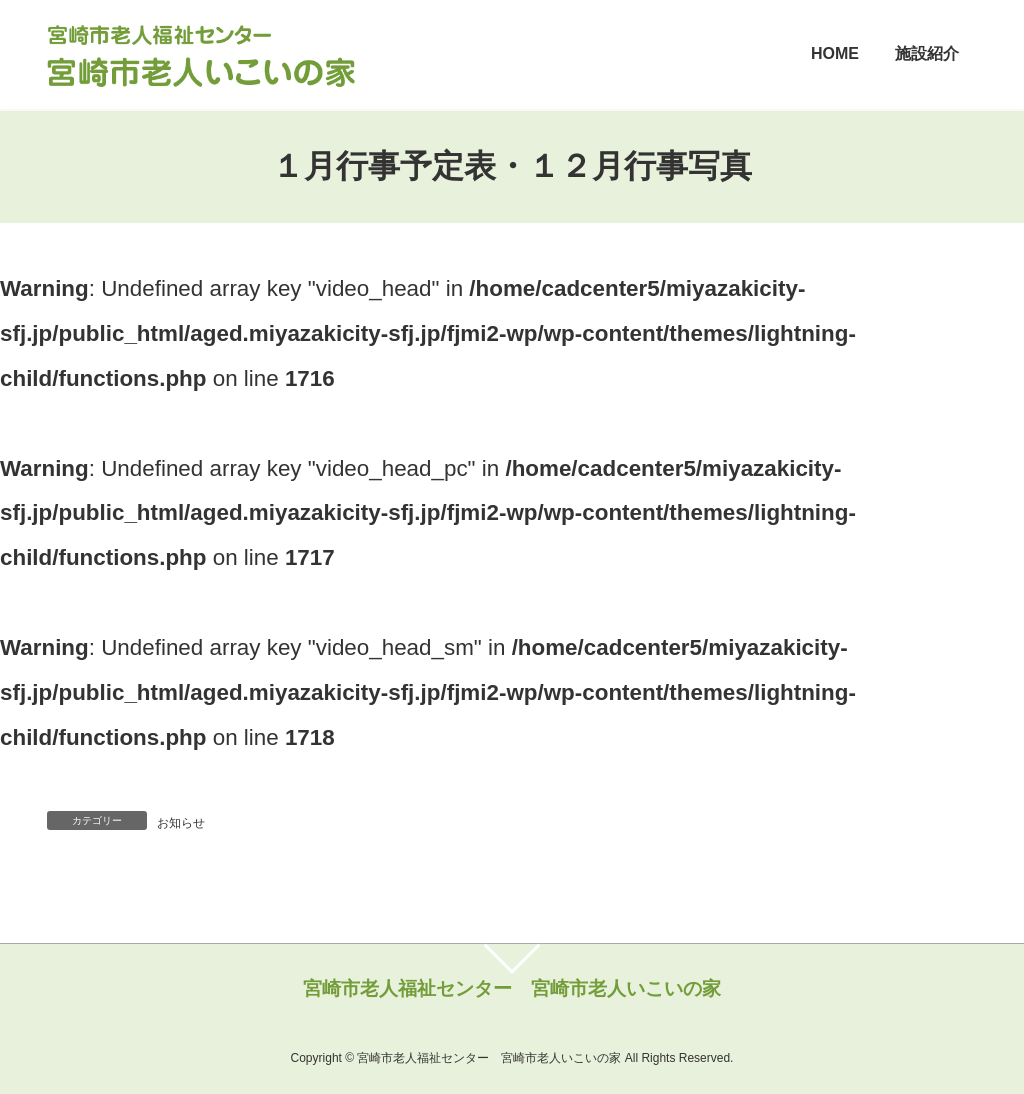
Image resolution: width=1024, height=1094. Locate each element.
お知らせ (181, 823)
